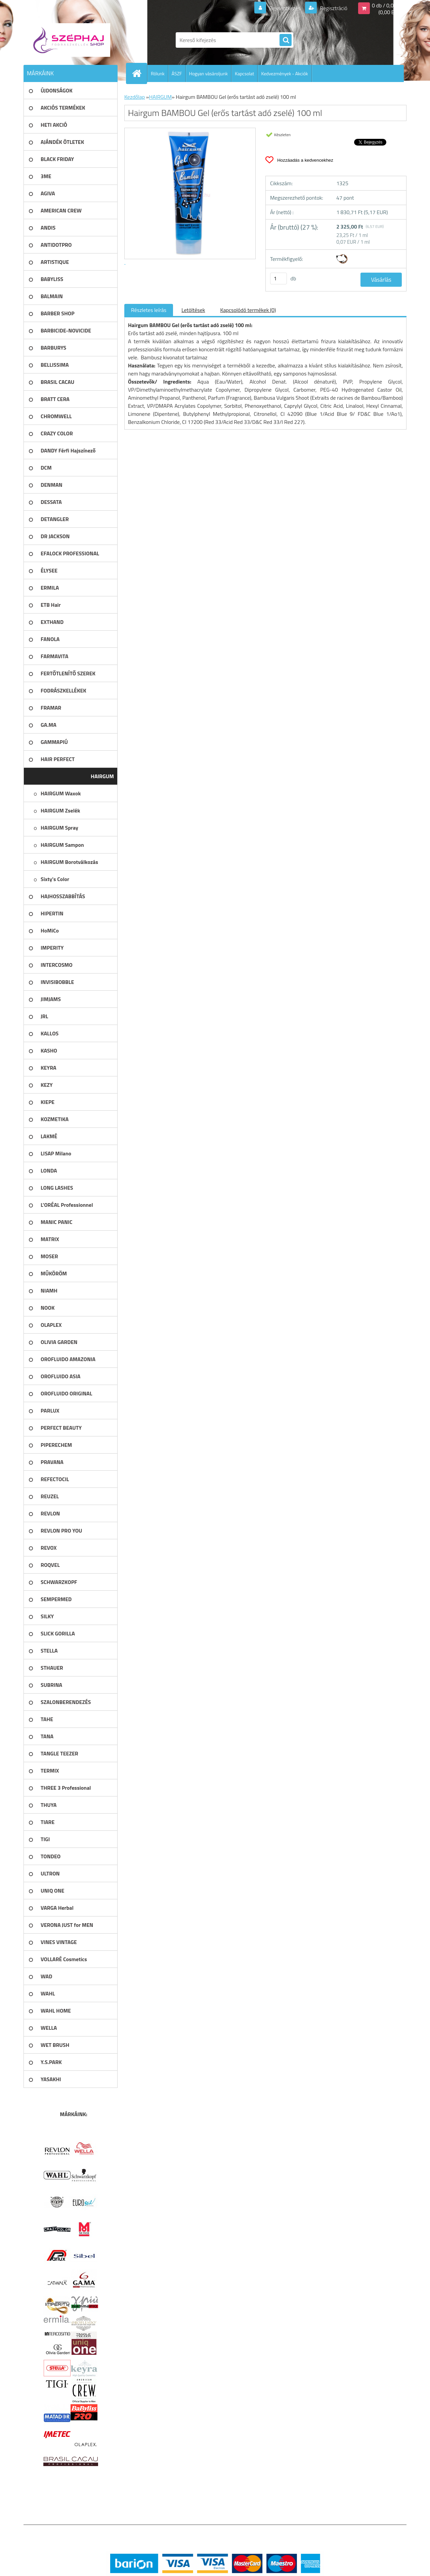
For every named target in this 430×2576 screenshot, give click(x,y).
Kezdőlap (134, 97)
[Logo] (70, 40)
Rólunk (158, 73)
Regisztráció (333, 8)
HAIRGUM (160, 97)
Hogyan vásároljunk (208, 73)
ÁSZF (177, 73)
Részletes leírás (148, 310)
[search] (286, 40)
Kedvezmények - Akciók (284, 73)
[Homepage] (139, 73)
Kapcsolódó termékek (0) (248, 310)
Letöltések (193, 310)
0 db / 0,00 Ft (387, 5)
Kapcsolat (244, 73)
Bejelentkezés (285, 8)
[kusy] (278, 278)
